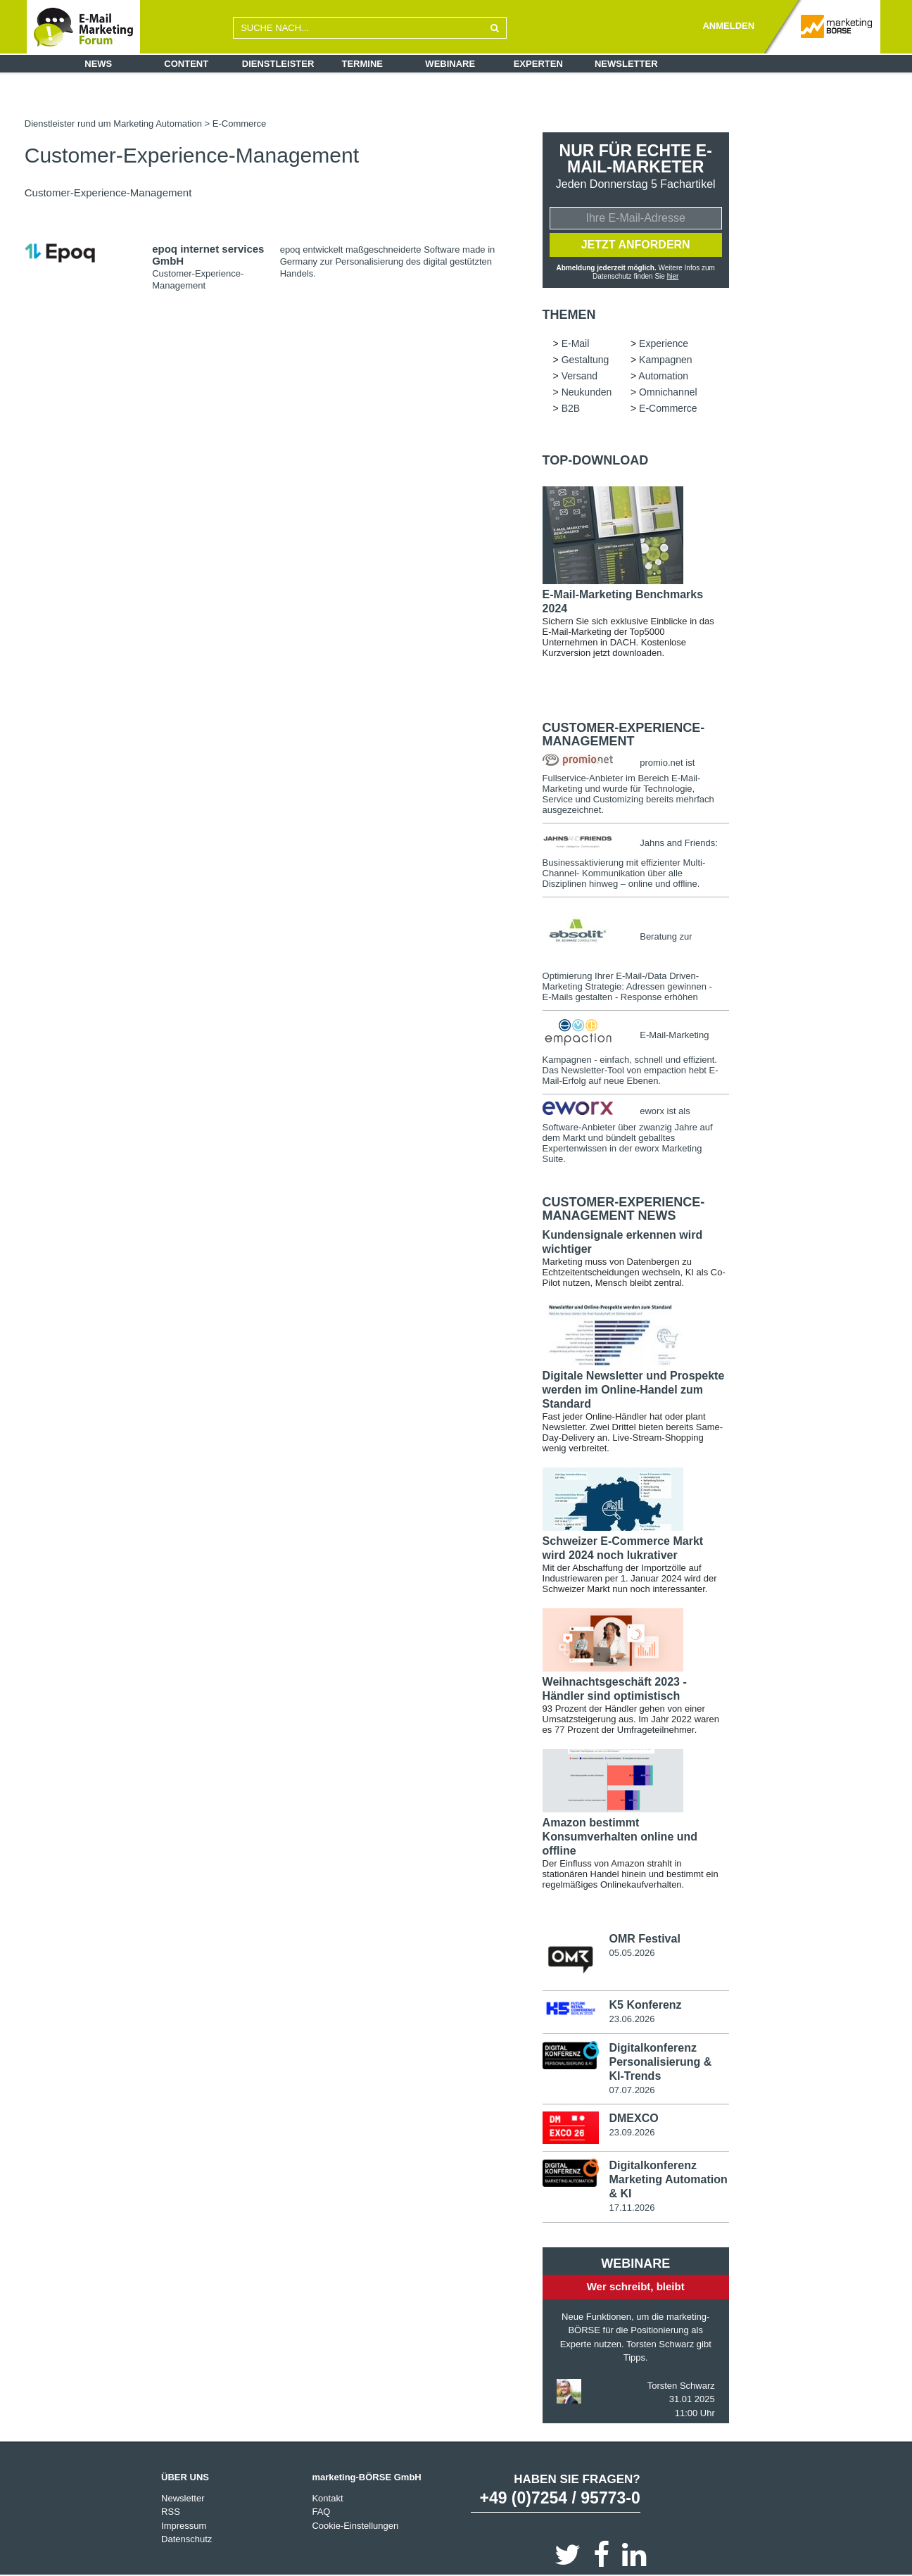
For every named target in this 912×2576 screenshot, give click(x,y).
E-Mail (576, 343)
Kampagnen (665, 359)
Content (186, 63)
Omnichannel (668, 392)
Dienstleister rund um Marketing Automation (113, 123)
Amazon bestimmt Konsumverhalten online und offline (620, 1837)
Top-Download (596, 460)
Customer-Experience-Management (624, 735)
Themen (569, 315)
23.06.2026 (631, 2019)
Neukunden (587, 392)
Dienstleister (278, 63)
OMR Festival (644, 1939)
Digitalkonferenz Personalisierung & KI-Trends (660, 2062)
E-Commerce (240, 123)
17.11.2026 (631, 2207)
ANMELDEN (728, 25)
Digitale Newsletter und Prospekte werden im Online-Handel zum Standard (634, 1390)
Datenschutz (186, 2539)
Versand (579, 375)
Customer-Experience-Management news (624, 1209)
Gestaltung (585, 359)
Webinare (450, 63)
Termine (363, 63)
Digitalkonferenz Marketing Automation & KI (668, 2179)
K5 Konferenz (645, 2005)
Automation (663, 375)
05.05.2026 (631, 1952)
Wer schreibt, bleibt (636, 2286)
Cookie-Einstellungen (355, 2525)
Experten (538, 63)
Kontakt (327, 2498)
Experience (663, 343)
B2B (571, 408)
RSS (170, 2511)
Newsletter (626, 63)
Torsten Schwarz (681, 2385)
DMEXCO (633, 2118)
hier (673, 276)
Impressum (183, 2525)
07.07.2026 (631, 2090)
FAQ (321, 2511)
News (98, 63)
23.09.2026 (631, 2132)
